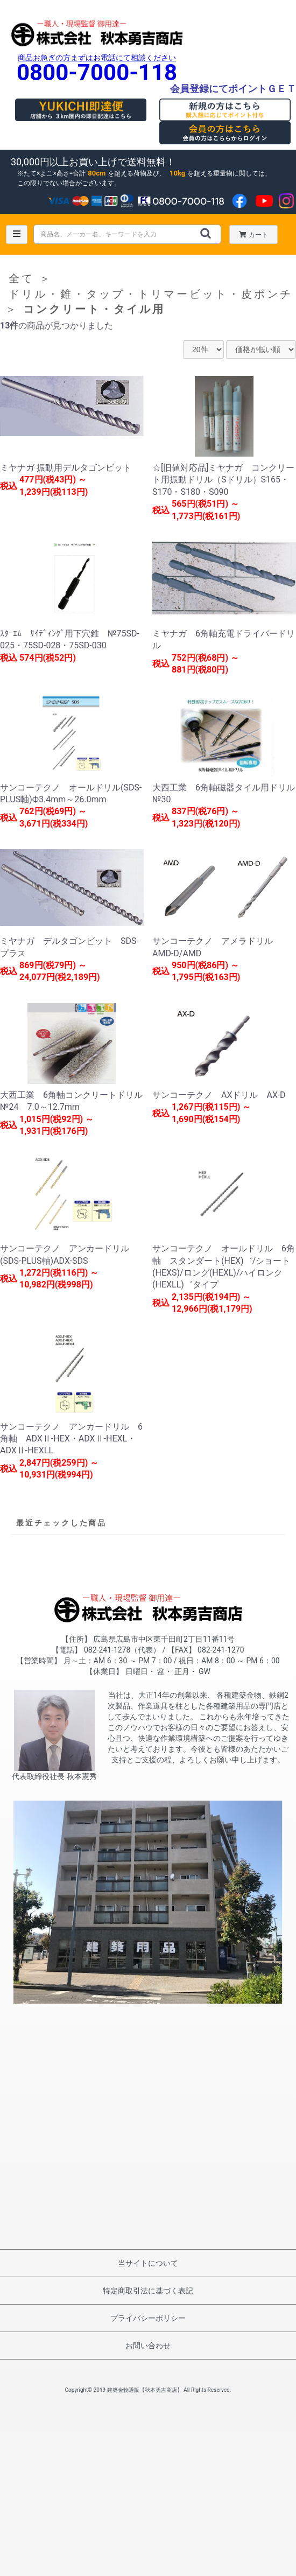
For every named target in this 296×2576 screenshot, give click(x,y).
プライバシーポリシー (148, 2318)
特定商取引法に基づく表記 (148, 2290)
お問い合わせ (148, 2345)
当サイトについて (148, 2263)
